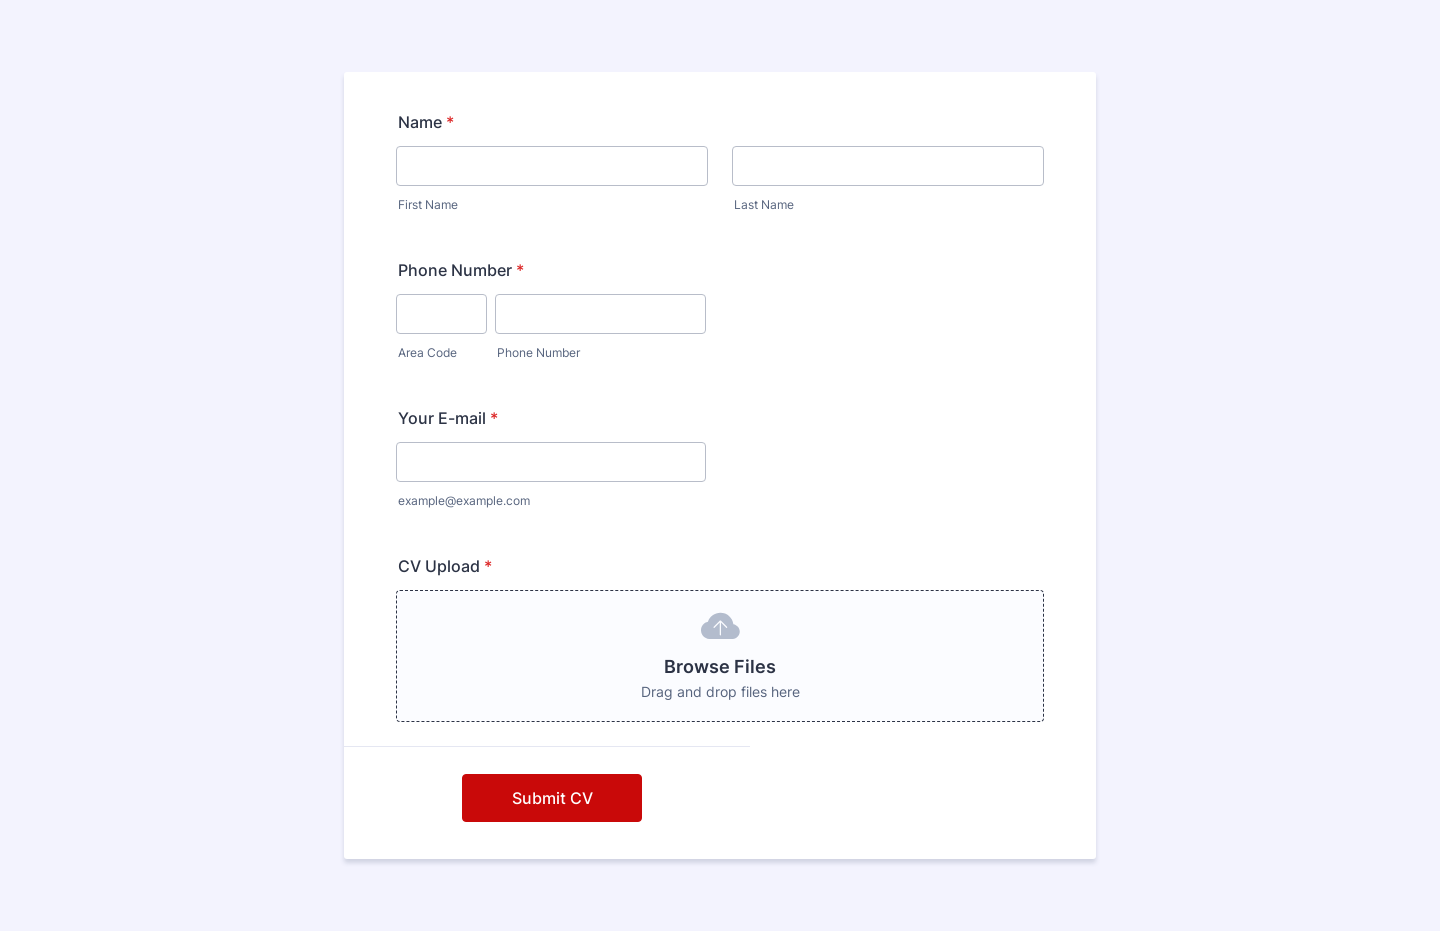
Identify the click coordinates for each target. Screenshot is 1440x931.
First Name (428, 204)
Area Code (427, 352)
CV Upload (445, 566)
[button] (720, 656)
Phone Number (461, 270)
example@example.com (464, 500)
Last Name (764, 204)
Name (426, 122)
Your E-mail (448, 418)
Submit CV (552, 798)
